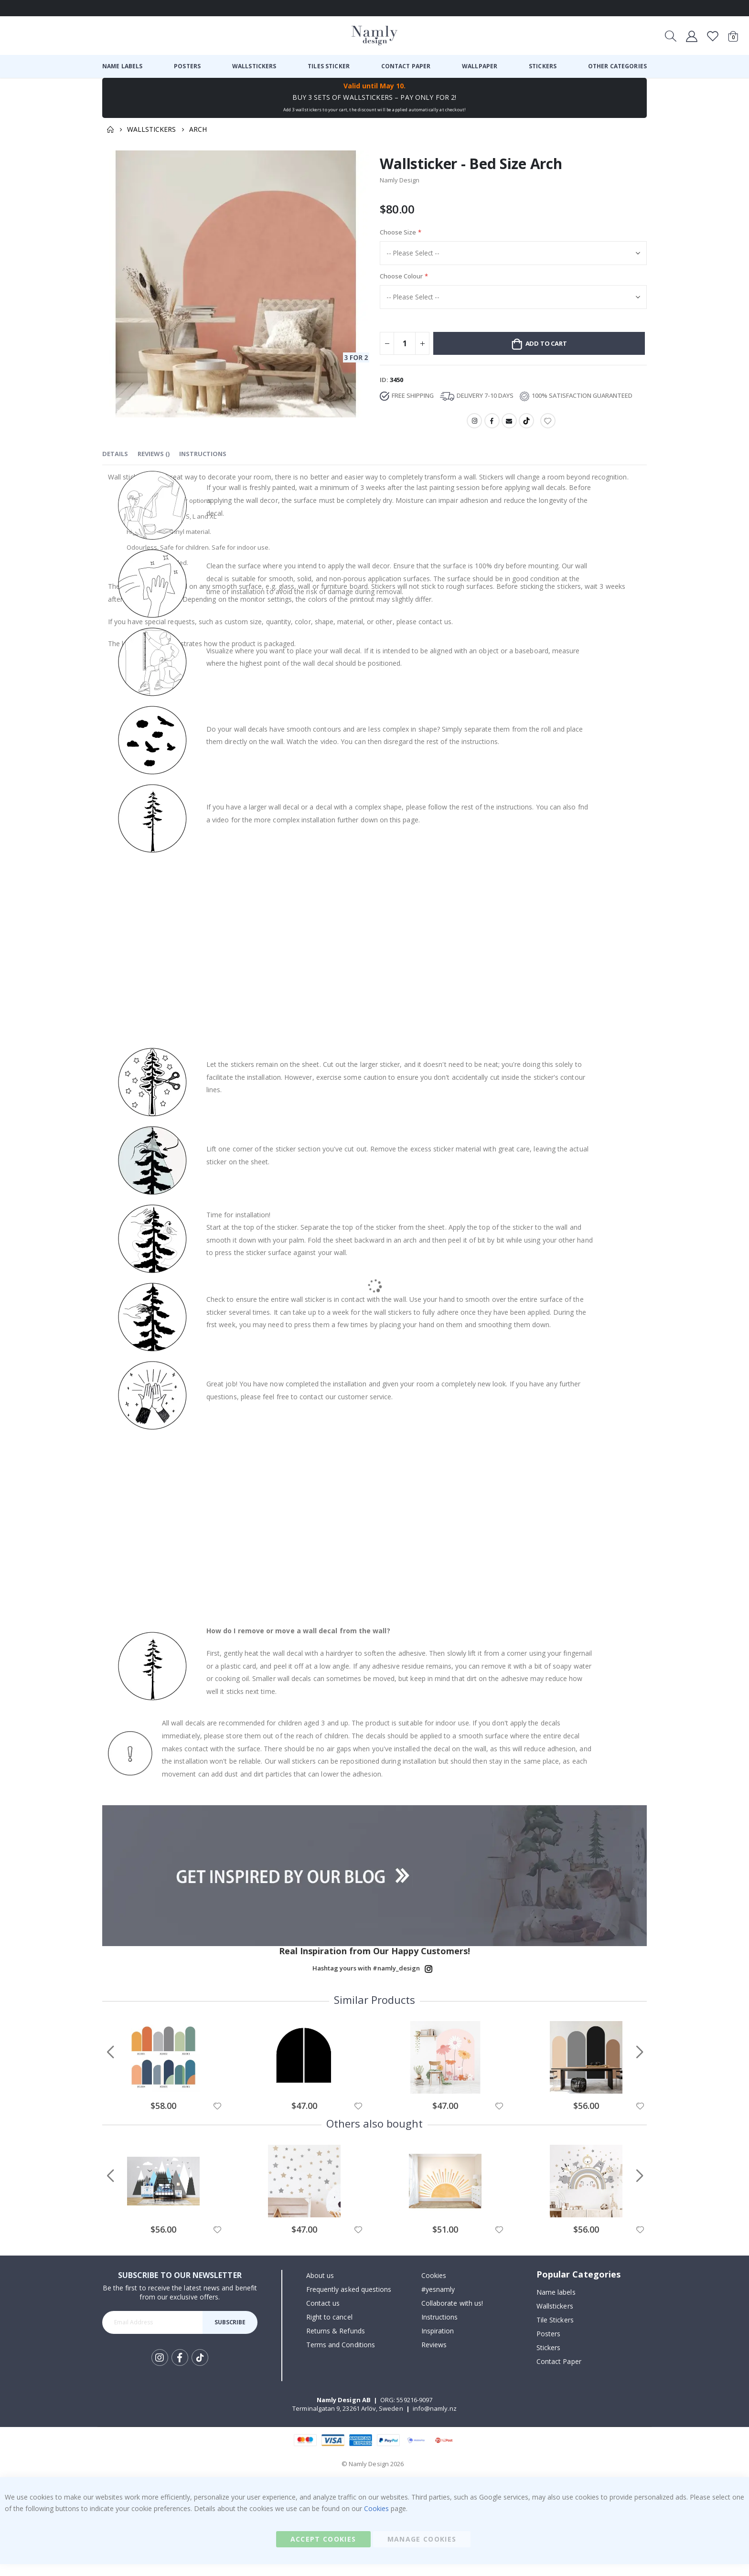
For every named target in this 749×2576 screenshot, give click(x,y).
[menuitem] (122, 66)
